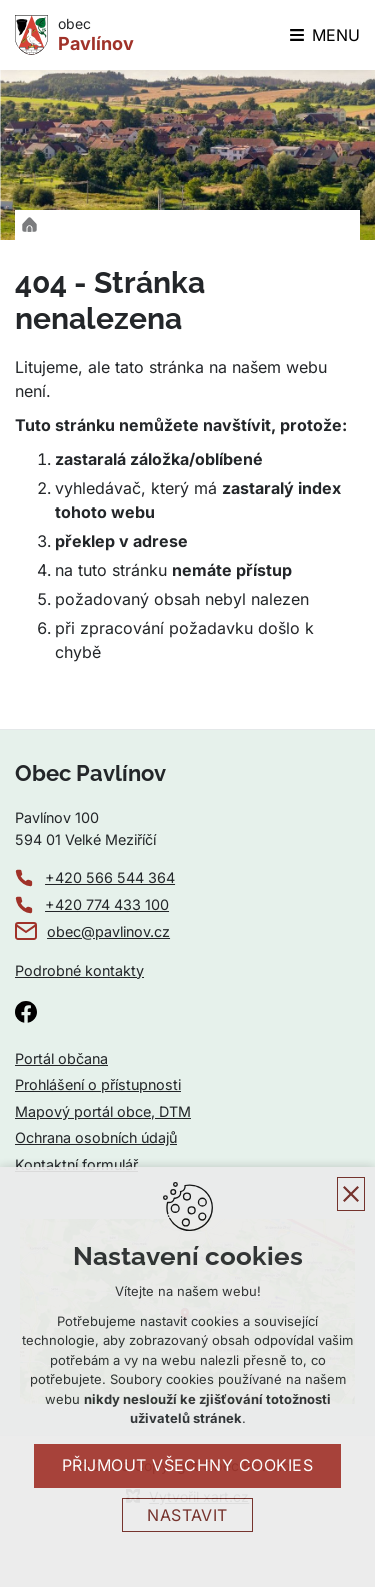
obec (96, 35)
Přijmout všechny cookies (188, 1465)
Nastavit (187, 1515)
